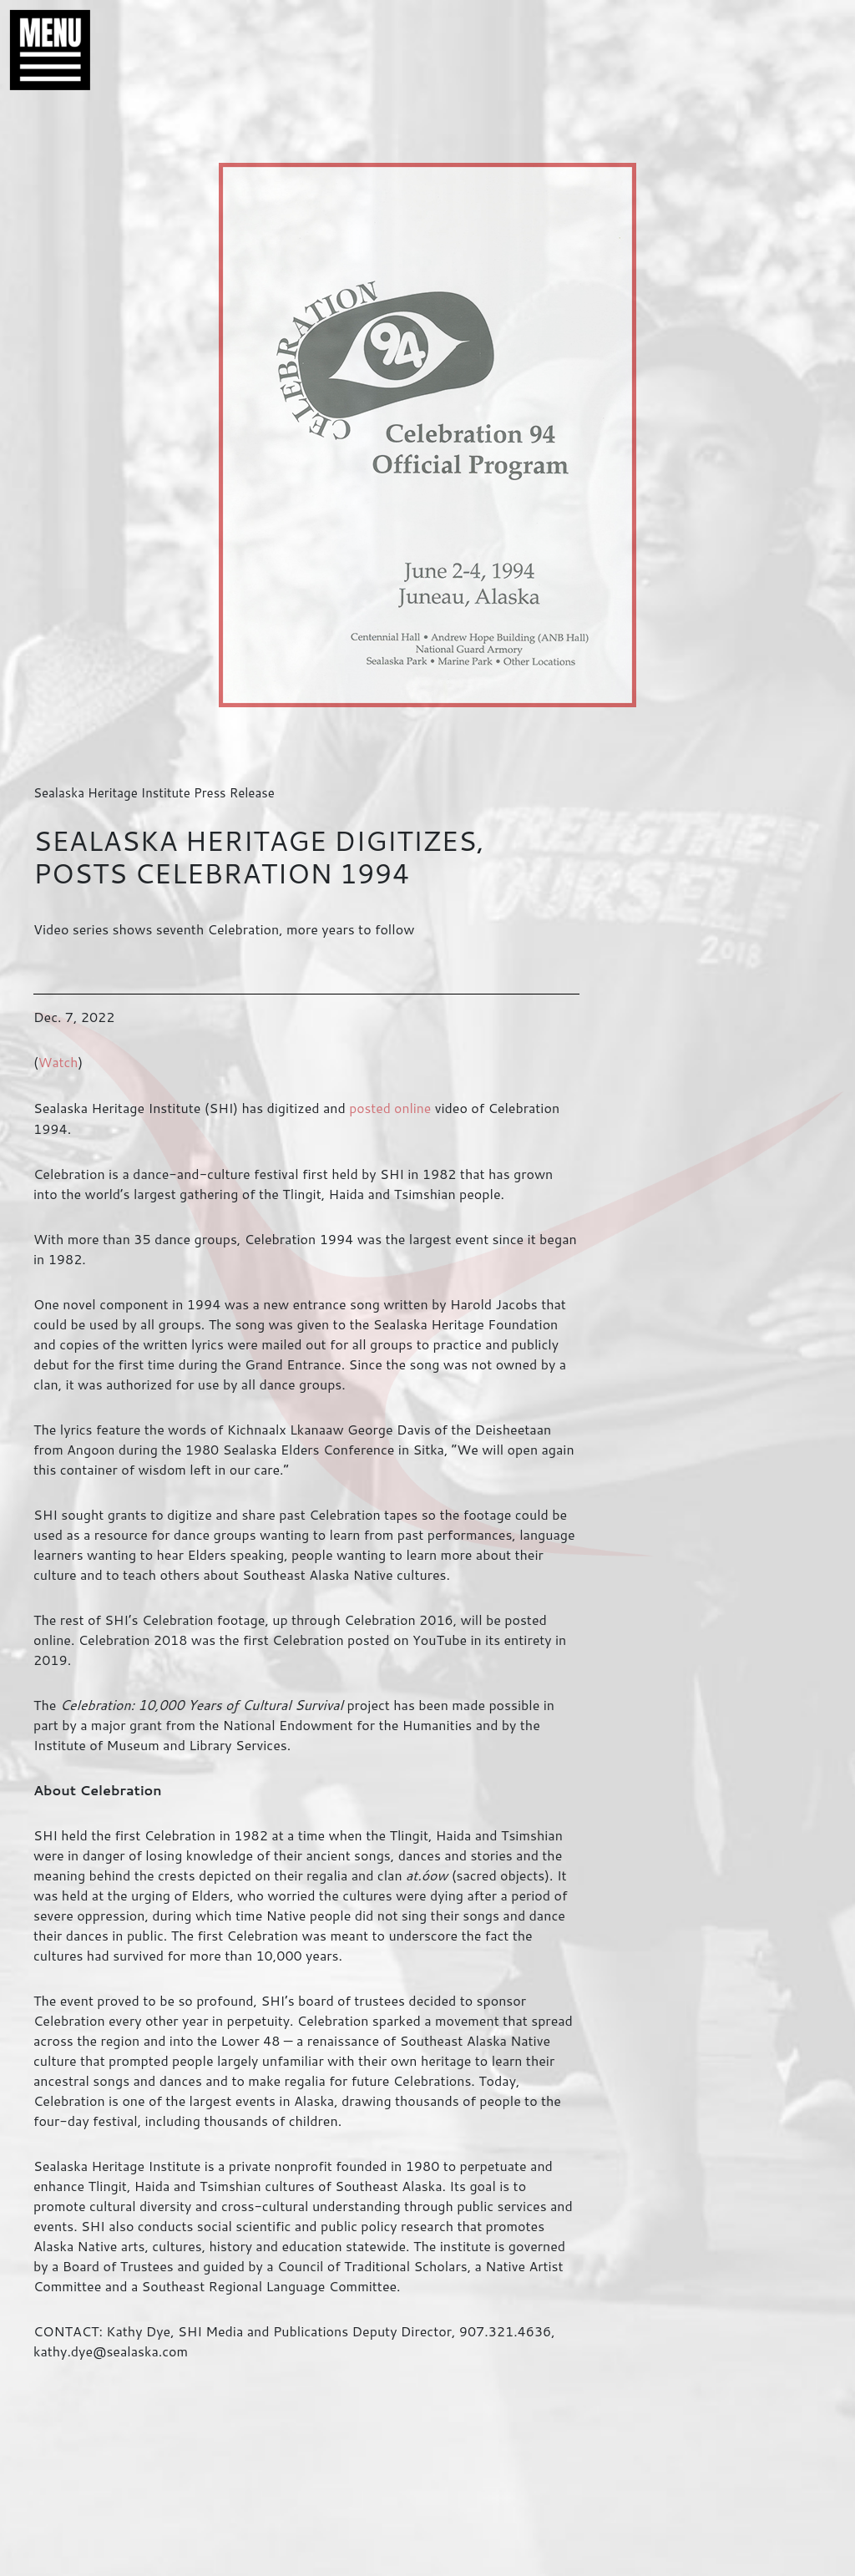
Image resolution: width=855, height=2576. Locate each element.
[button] (41, 50)
